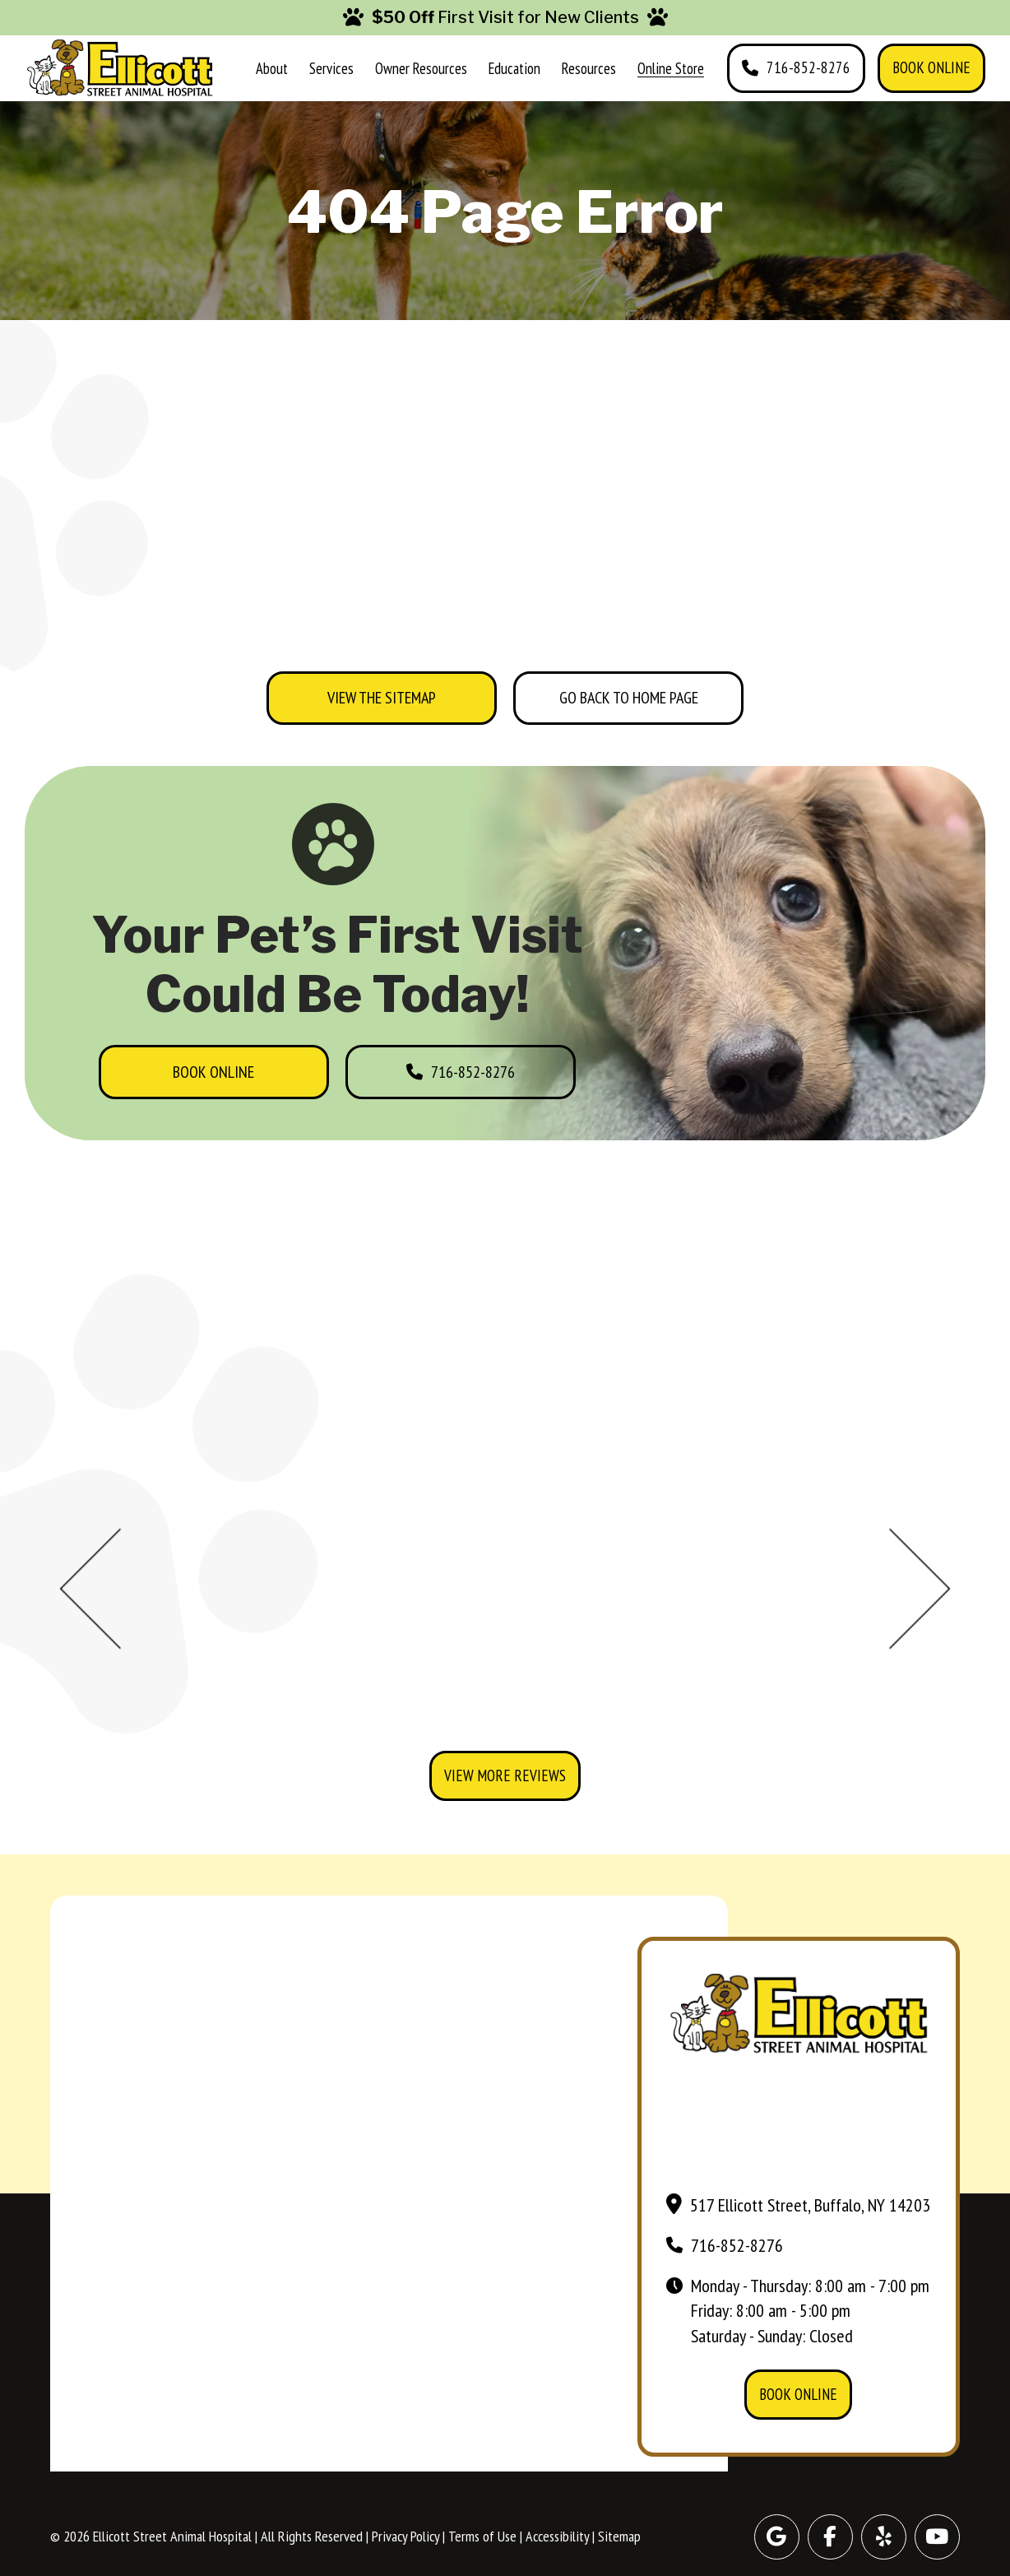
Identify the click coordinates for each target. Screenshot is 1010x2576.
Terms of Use (482, 2536)
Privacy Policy (405, 2536)
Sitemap (619, 2536)
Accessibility (557, 2536)
